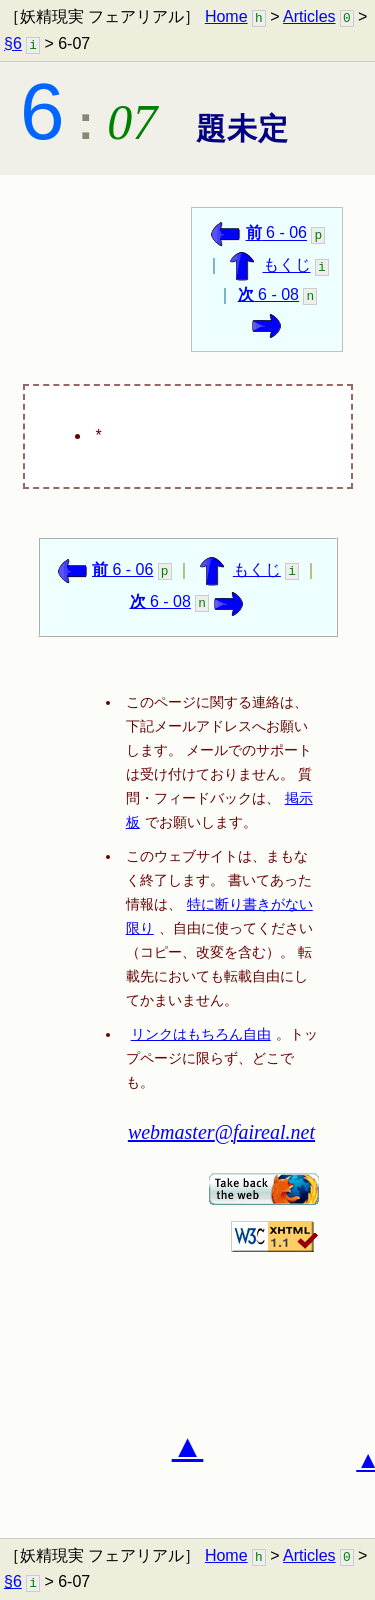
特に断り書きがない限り (219, 916)
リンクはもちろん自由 (201, 1034)
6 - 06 (276, 233)
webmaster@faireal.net (221, 1132)
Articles (309, 16)
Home (226, 16)
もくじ (287, 265)
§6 (13, 43)
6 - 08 (268, 294)
